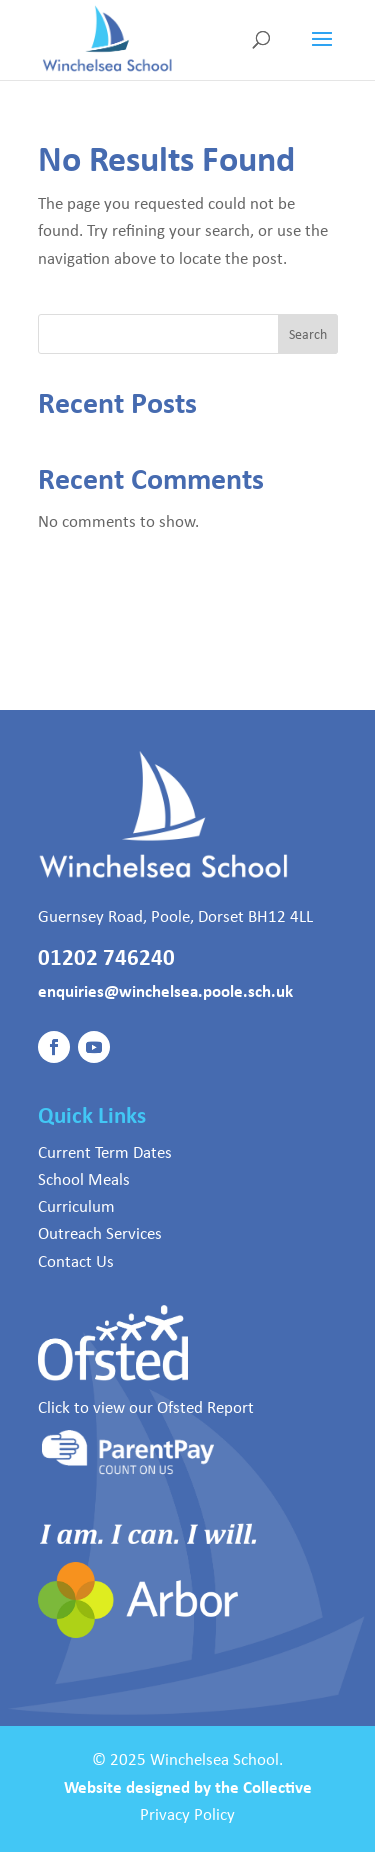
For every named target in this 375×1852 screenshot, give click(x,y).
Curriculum (76, 1206)
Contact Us (76, 1261)
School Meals (84, 1179)
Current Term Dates (105, 1152)
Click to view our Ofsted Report (146, 1407)
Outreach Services (100, 1233)
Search (308, 334)
